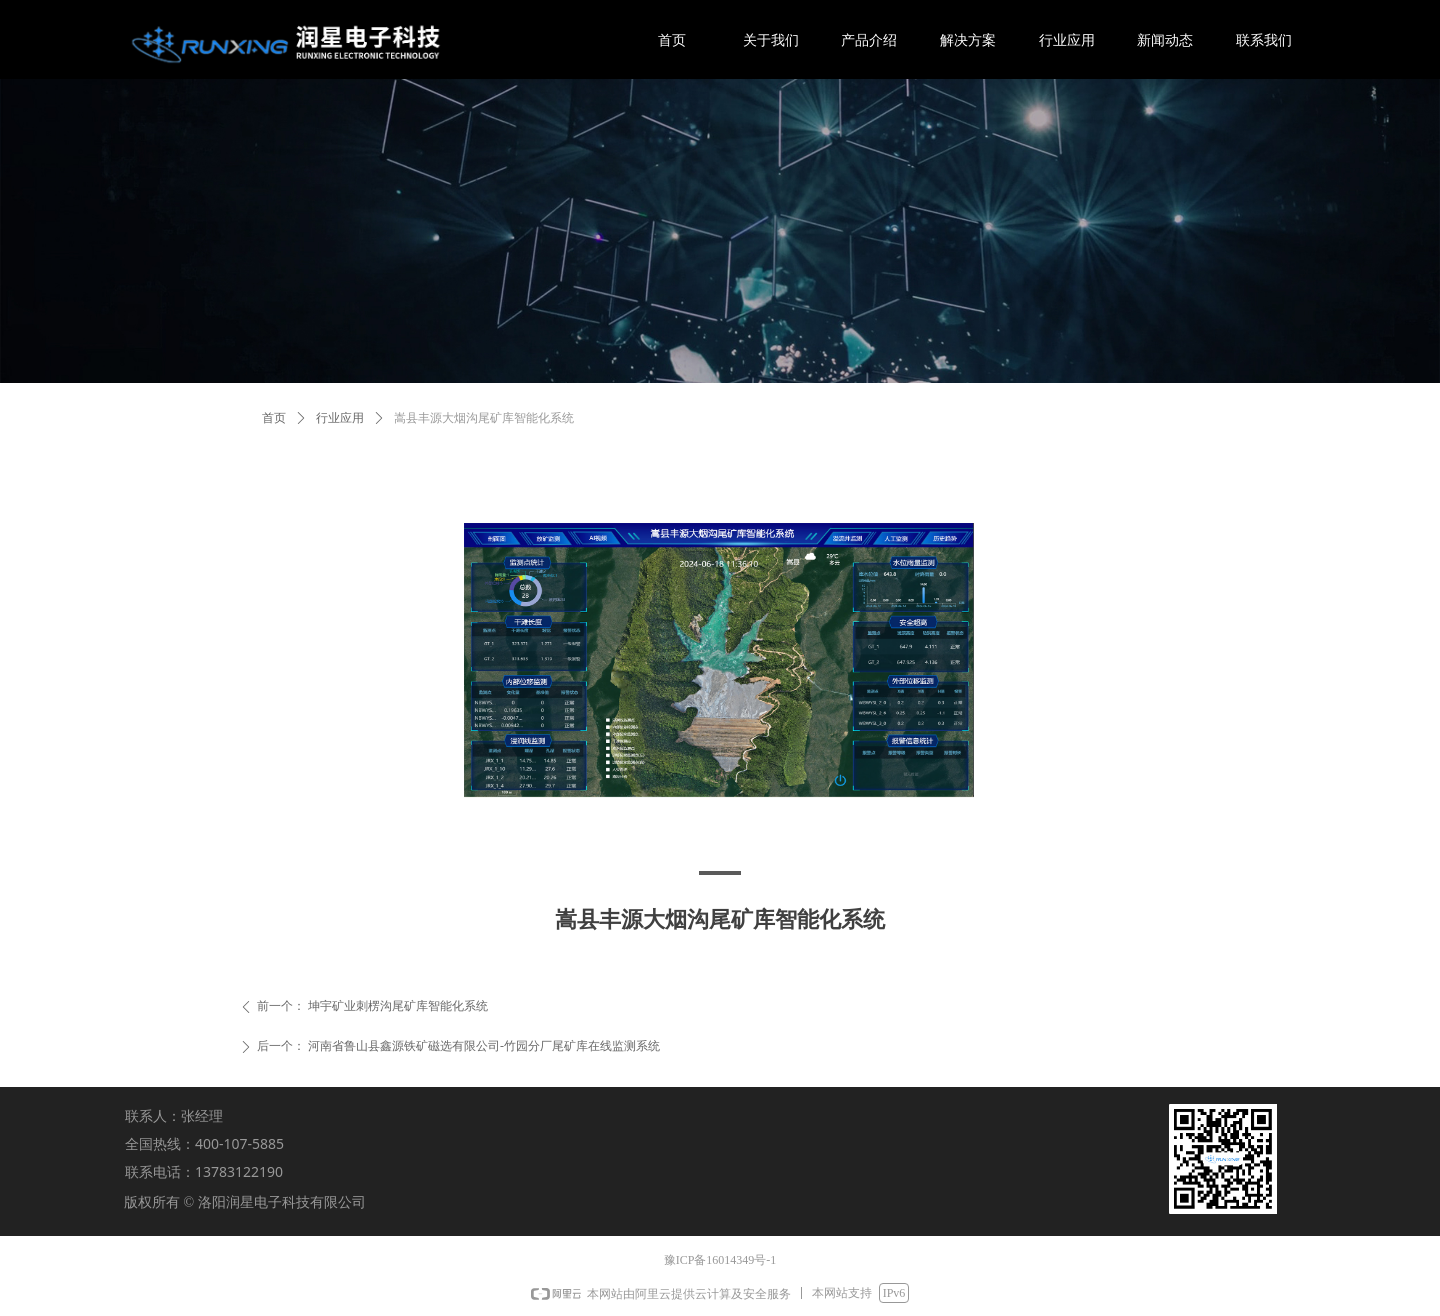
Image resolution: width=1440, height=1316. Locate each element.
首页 (274, 418)
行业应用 (340, 418)
